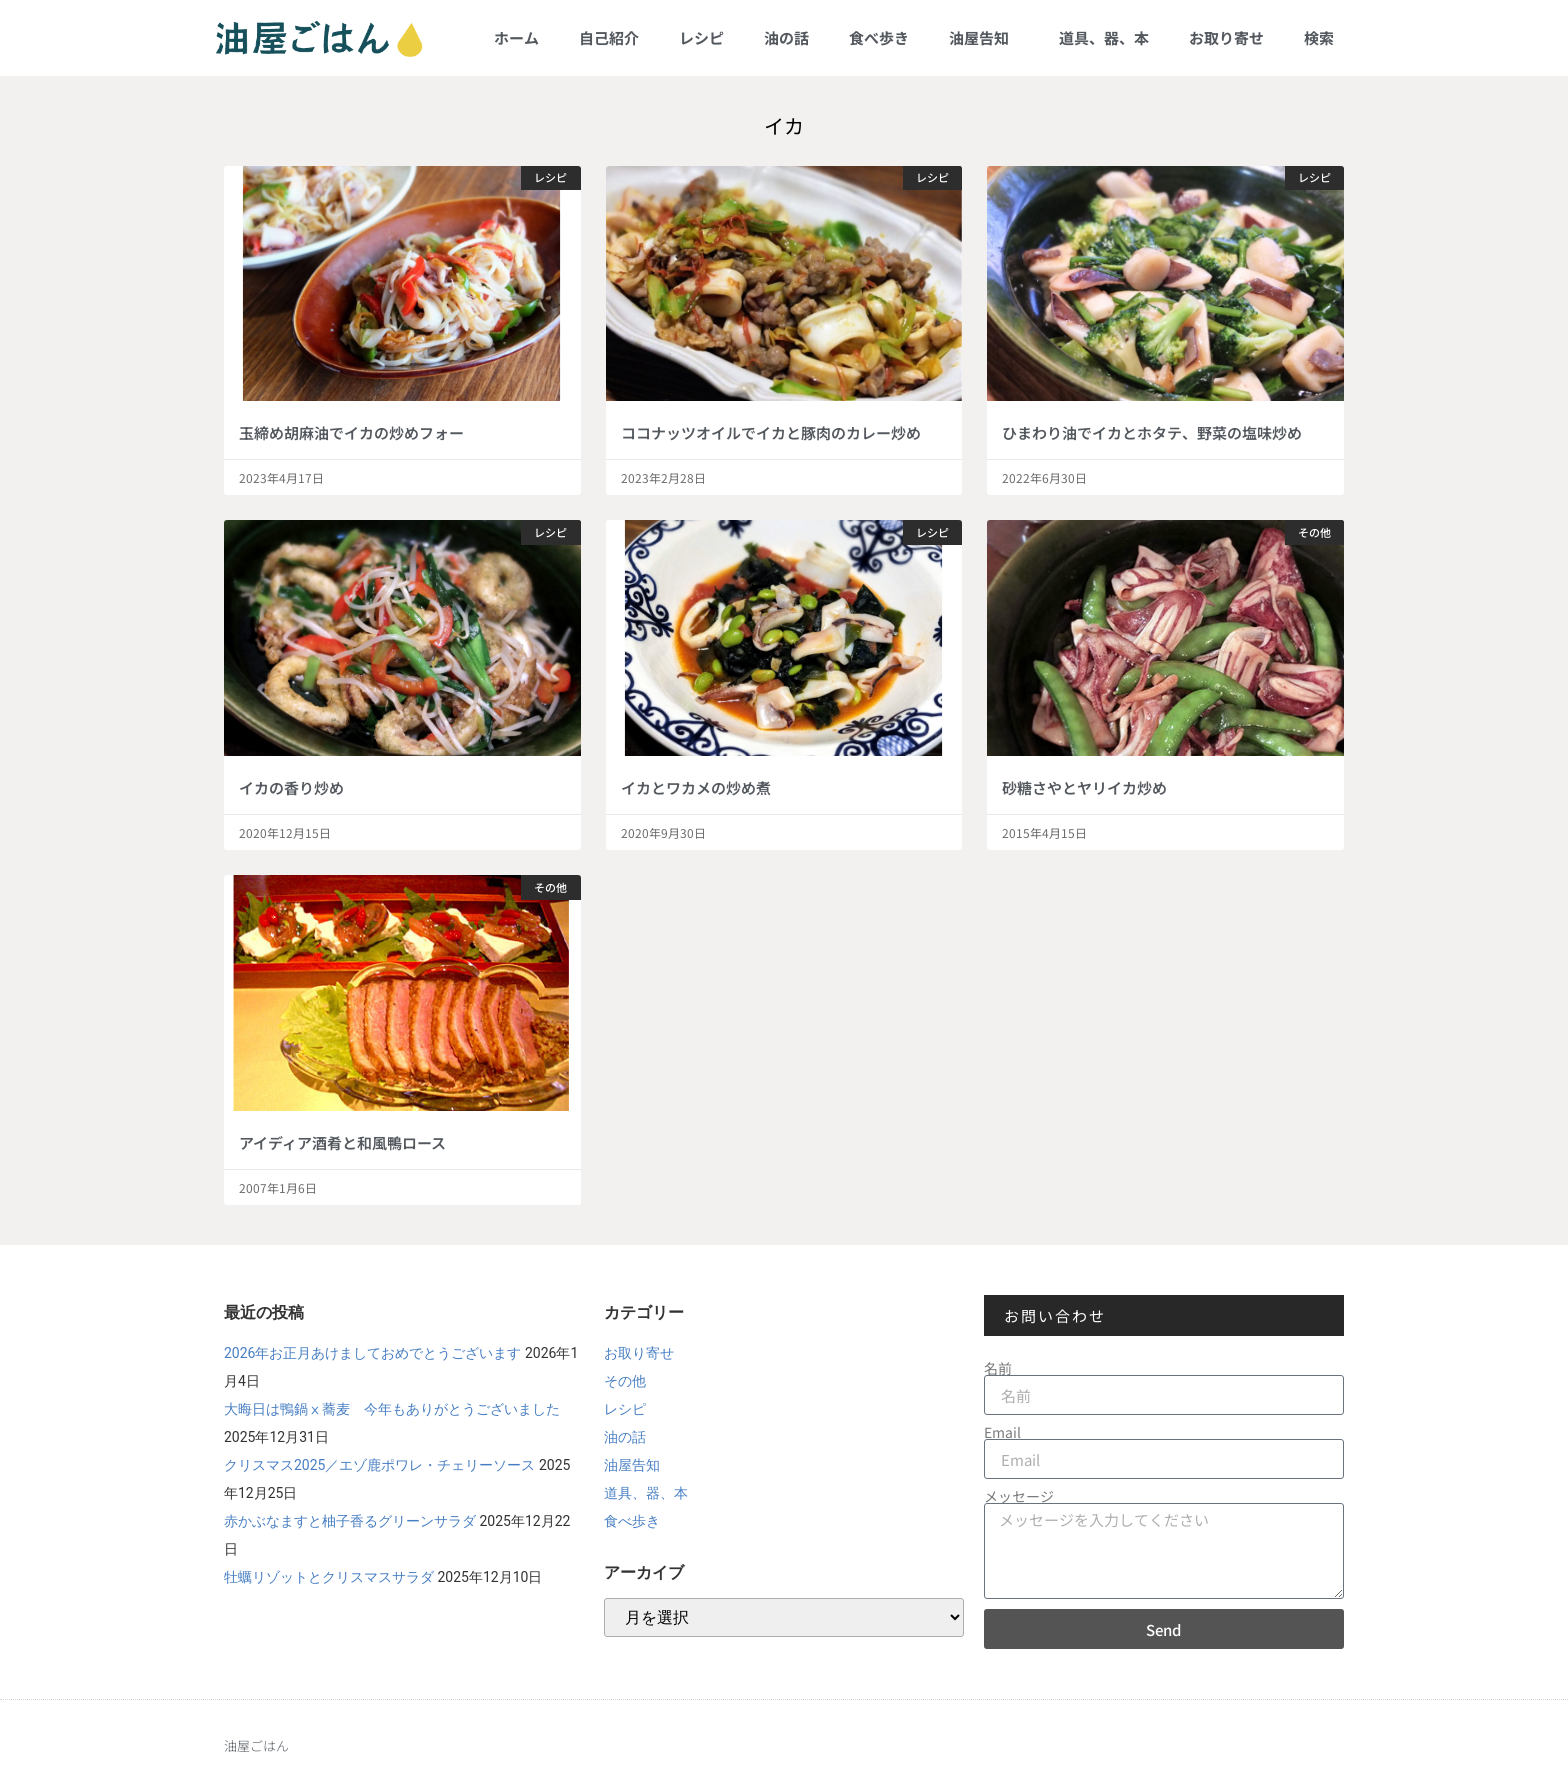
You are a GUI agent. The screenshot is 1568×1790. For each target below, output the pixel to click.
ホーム (516, 37)
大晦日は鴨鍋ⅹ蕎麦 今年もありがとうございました (392, 1409)
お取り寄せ (1226, 37)
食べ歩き (879, 37)
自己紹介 (609, 37)
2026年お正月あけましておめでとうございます (372, 1353)
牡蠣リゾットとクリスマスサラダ (329, 1577)
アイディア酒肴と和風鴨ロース (342, 1142)
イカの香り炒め (291, 787)
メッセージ (1019, 1496)
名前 (998, 1368)
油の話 (786, 37)
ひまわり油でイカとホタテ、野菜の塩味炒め (1152, 432)
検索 (1319, 37)
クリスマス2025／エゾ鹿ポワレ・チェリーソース (379, 1465)
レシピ (701, 37)
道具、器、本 (1104, 37)
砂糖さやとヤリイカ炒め (1084, 787)
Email (1002, 1432)
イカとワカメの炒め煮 (696, 787)
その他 (625, 1381)
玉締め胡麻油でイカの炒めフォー (351, 432)
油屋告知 (984, 37)
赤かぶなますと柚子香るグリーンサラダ (350, 1521)
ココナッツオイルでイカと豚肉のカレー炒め (771, 432)
